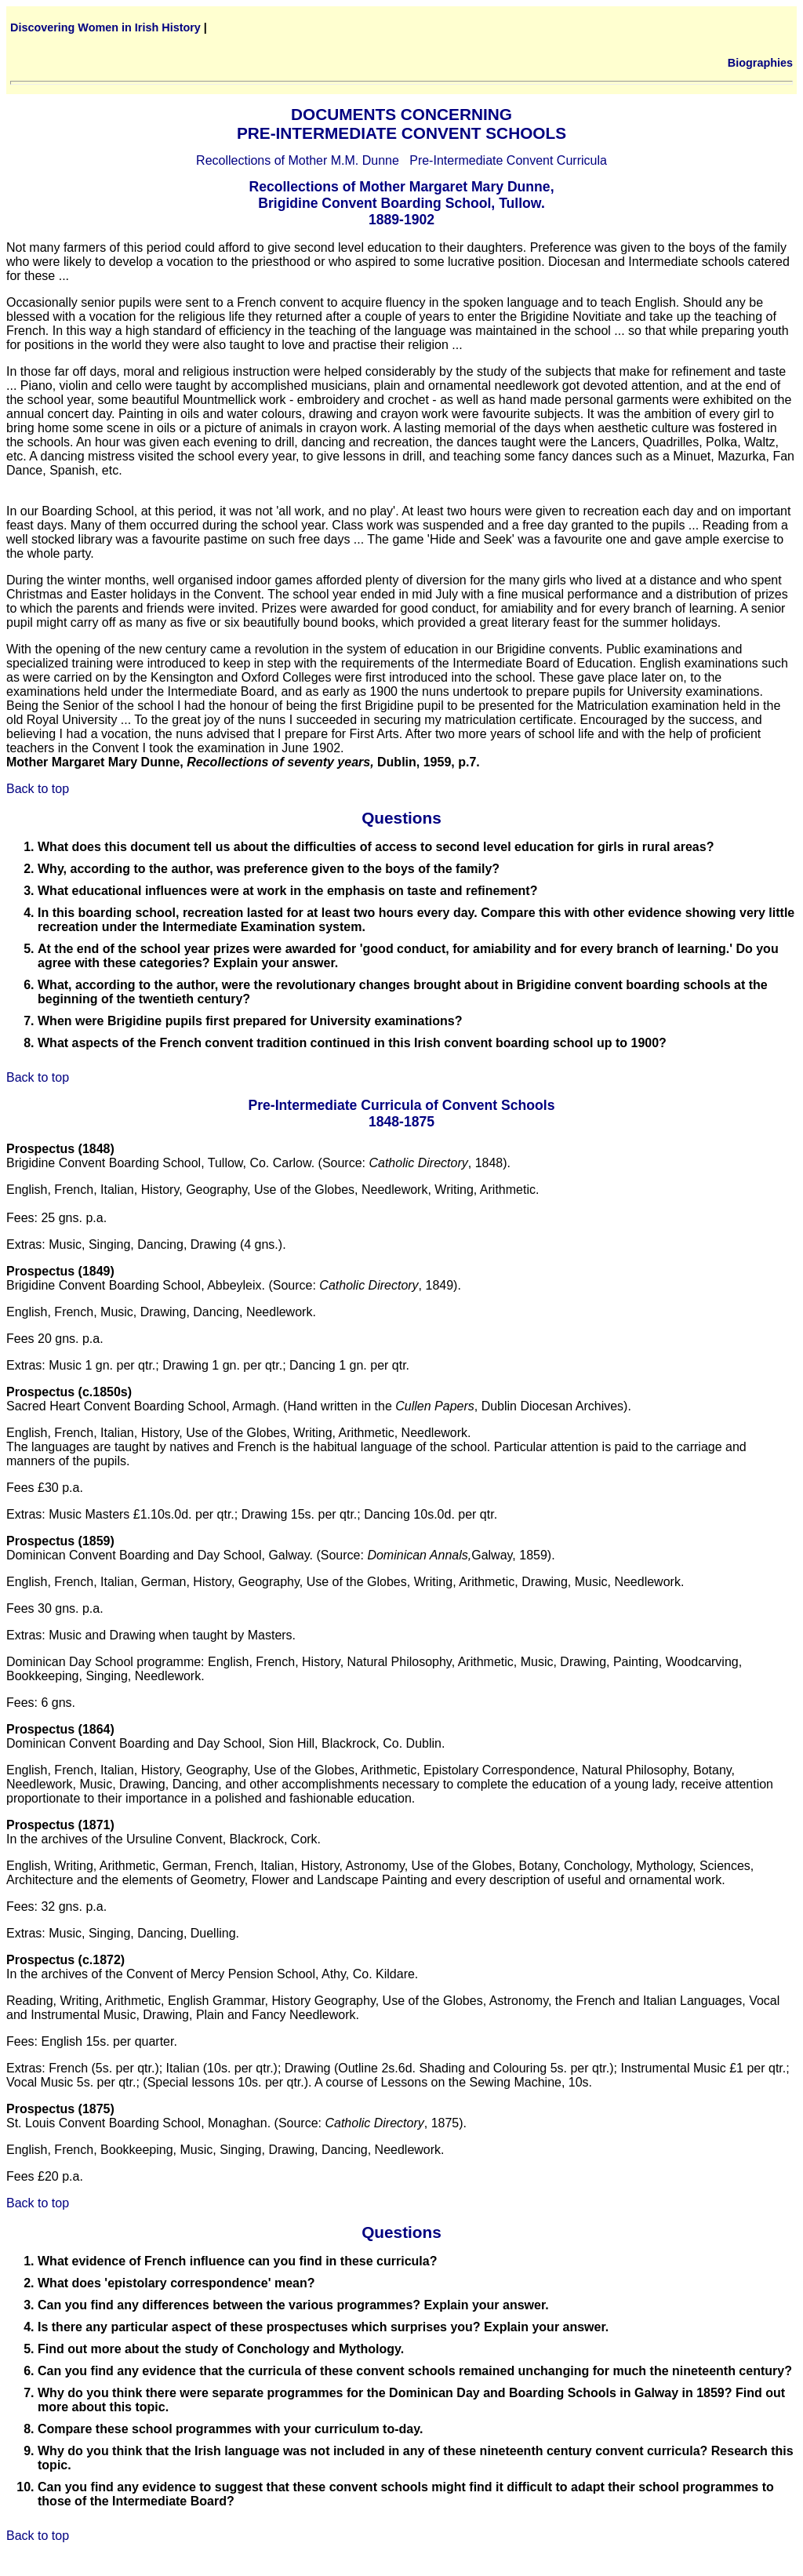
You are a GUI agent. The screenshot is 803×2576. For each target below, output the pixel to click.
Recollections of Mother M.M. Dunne (297, 160)
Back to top (37, 788)
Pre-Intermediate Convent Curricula (508, 160)
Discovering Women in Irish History (105, 27)
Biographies (760, 62)
